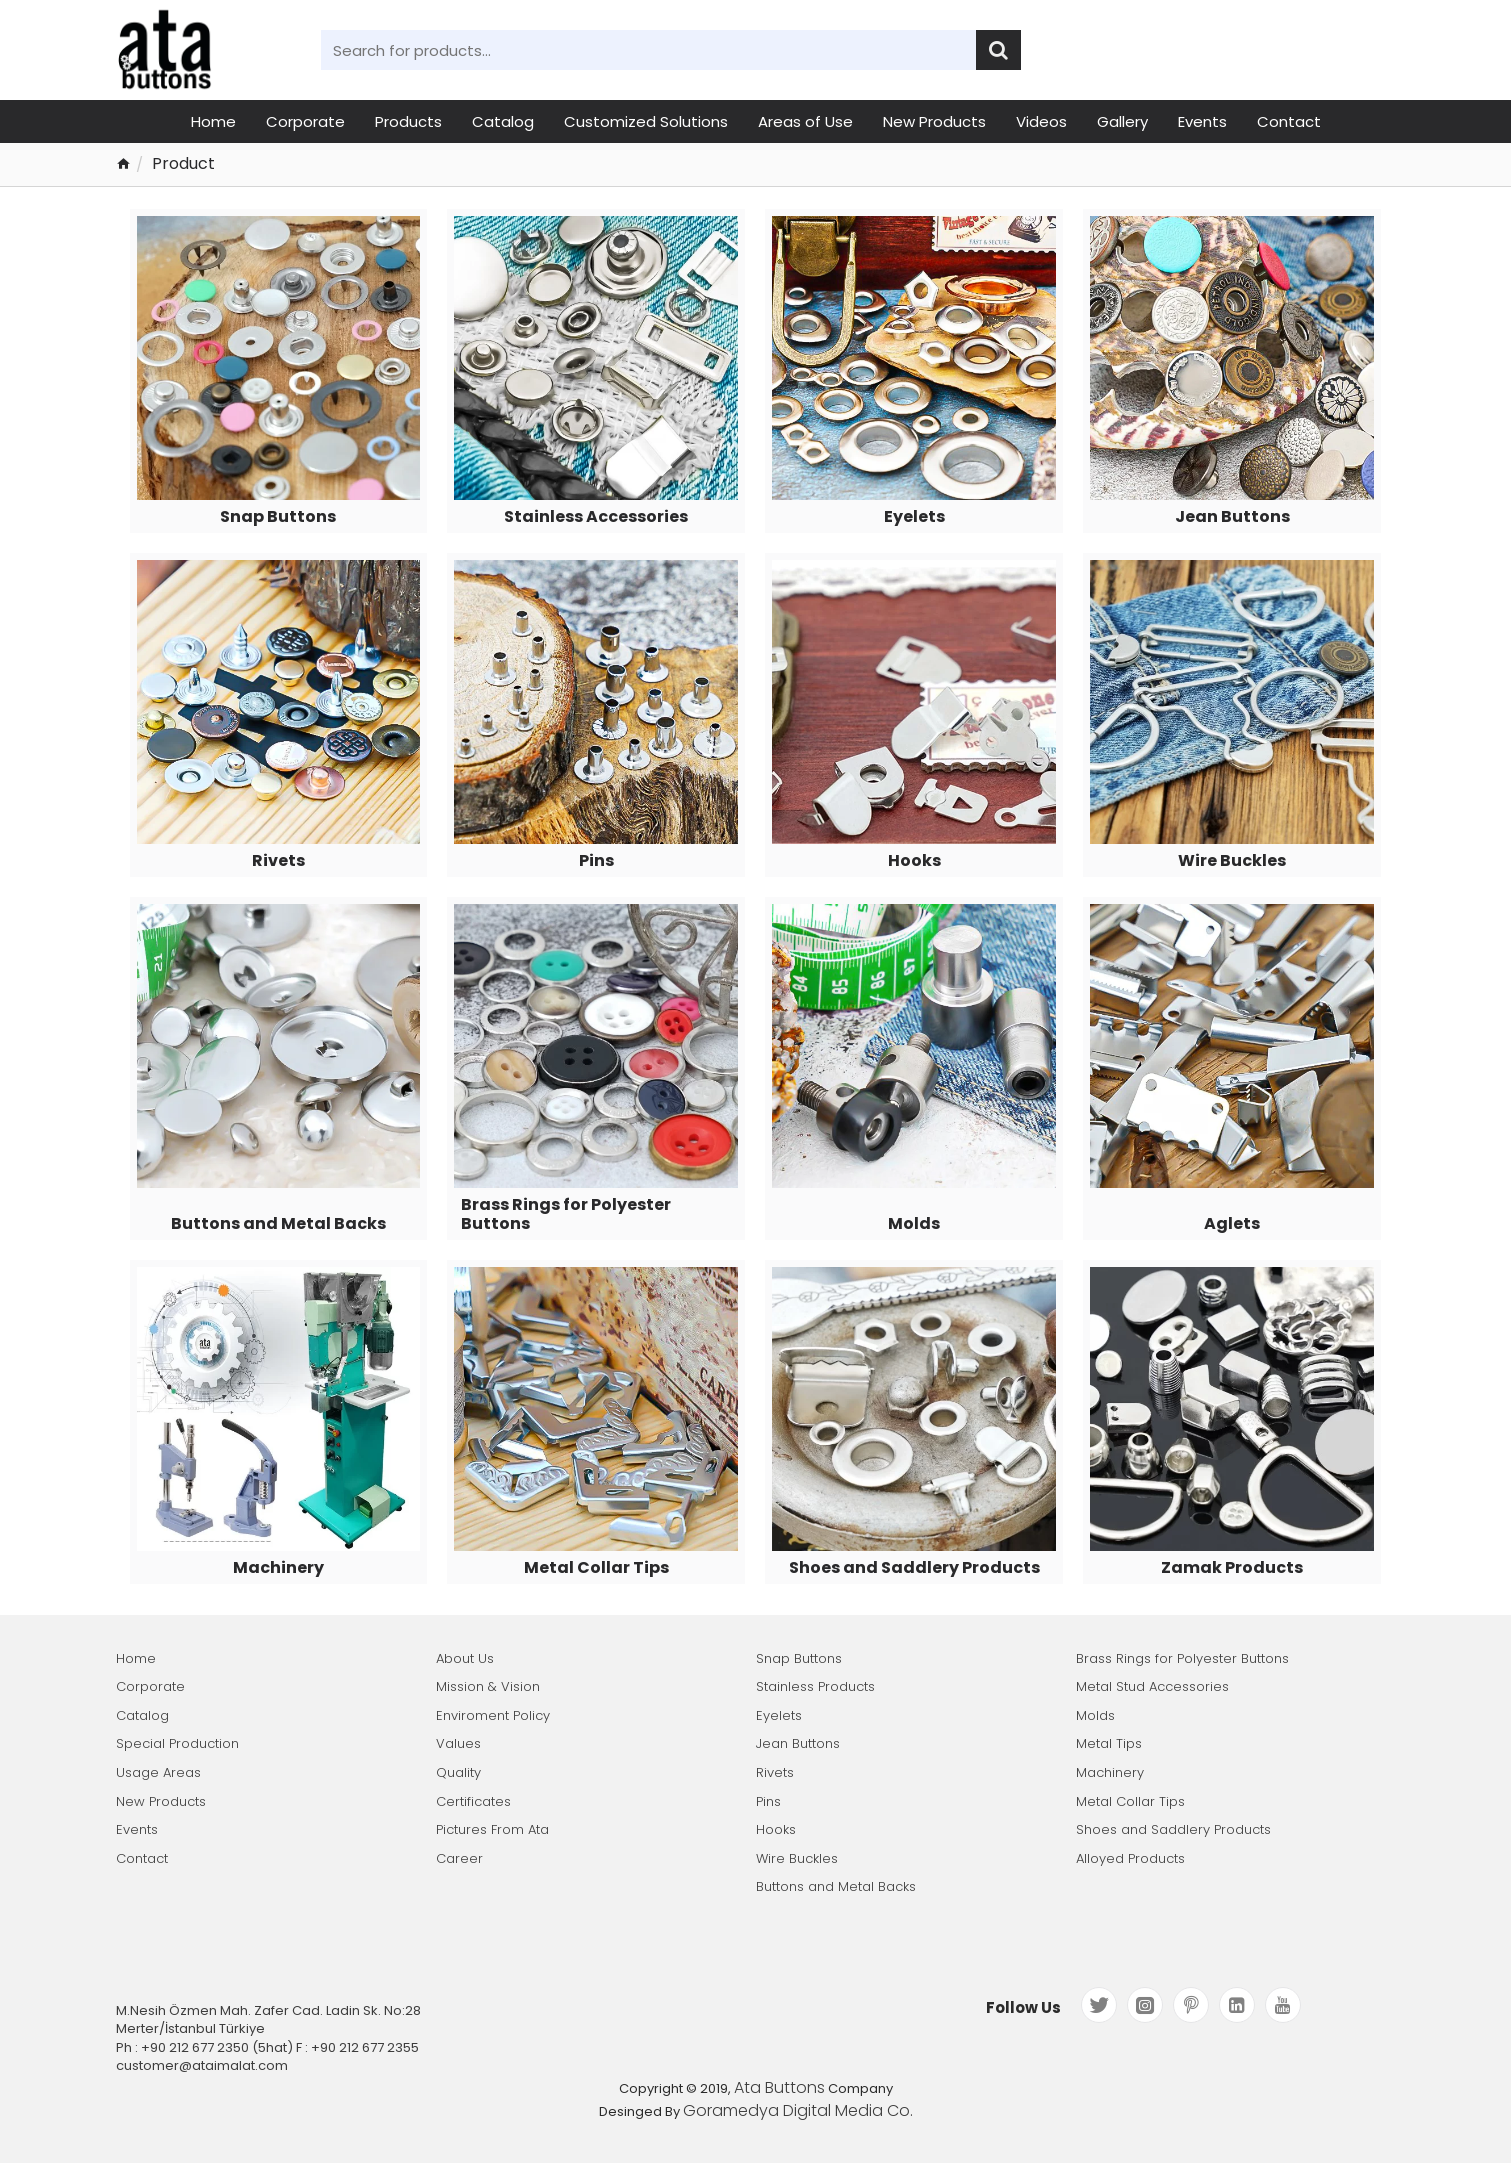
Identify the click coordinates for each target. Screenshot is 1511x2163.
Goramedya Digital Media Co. (798, 2111)
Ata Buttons (779, 2088)
